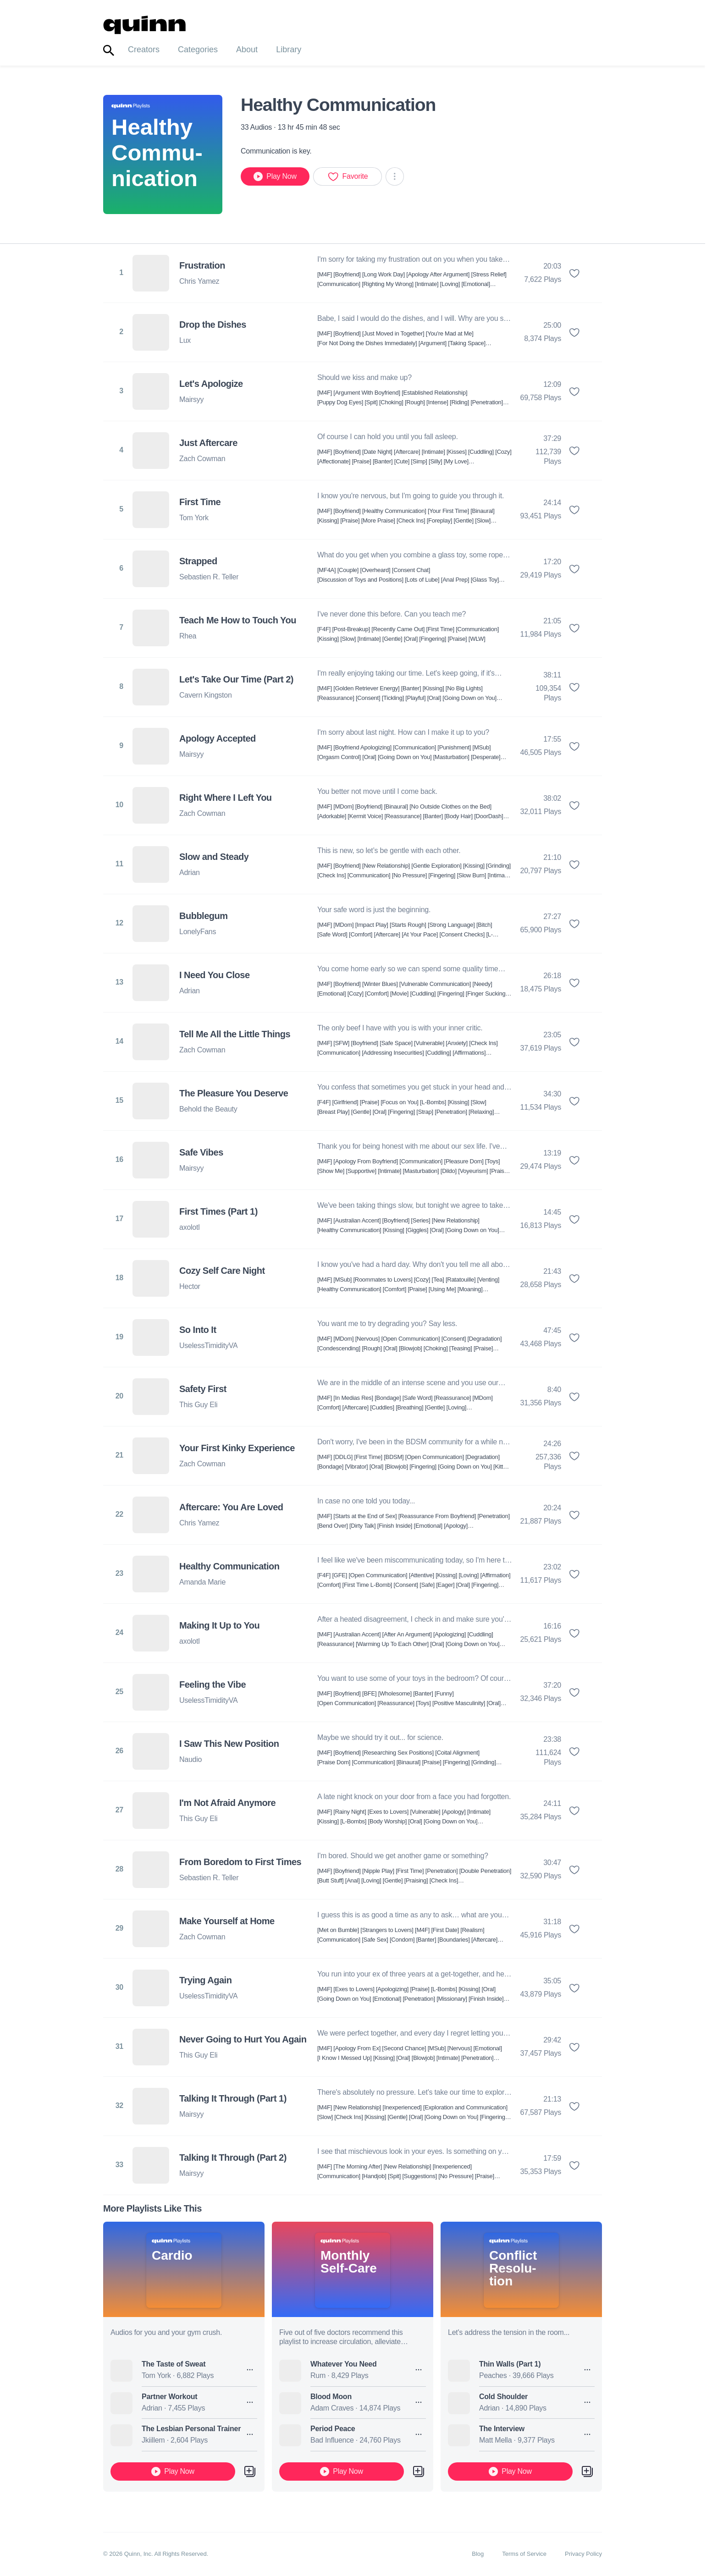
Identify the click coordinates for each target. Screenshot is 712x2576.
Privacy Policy (583, 2554)
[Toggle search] (108, 51)
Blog (478, 2554)
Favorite (347, 176)
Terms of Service (524, 2554)
